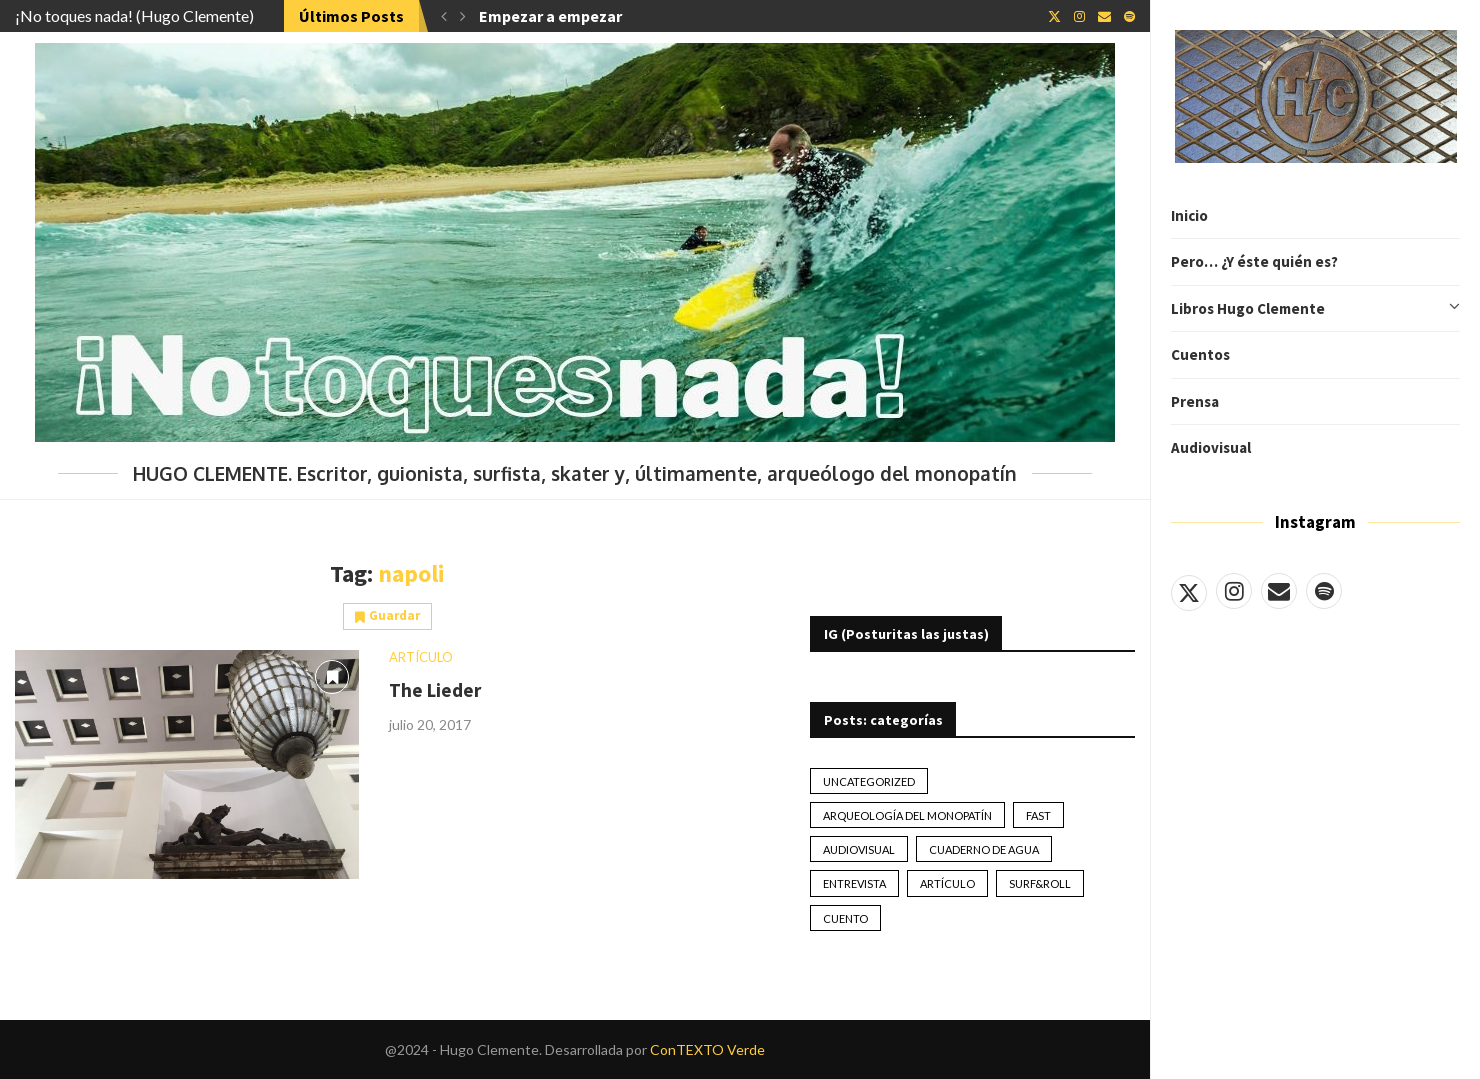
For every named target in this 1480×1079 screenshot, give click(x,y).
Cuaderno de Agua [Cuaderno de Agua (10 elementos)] (984, 849)
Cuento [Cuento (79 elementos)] (845, 918)
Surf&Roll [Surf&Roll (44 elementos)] (1040, 883)
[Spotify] (1324, 591)
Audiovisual (1211, 447)
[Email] (1279, 591)
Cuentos (1200, 354)
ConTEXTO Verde (707, 1049)
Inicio (1189, 215)
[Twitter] (1189, 591)
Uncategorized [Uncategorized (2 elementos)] (869, 781)
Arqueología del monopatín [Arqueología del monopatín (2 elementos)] (907, 815)
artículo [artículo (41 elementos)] (947, 883)
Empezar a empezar (550, 16)
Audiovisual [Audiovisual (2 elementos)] (859, 849)
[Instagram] (1234, 591)
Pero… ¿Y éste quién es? (1254, 261)
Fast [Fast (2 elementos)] (1038, 815)
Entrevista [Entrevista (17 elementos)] (854, 883)
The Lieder (435, 690)
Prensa (1195, 401)
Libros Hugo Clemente (1315, 309)
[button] (444, 16)
